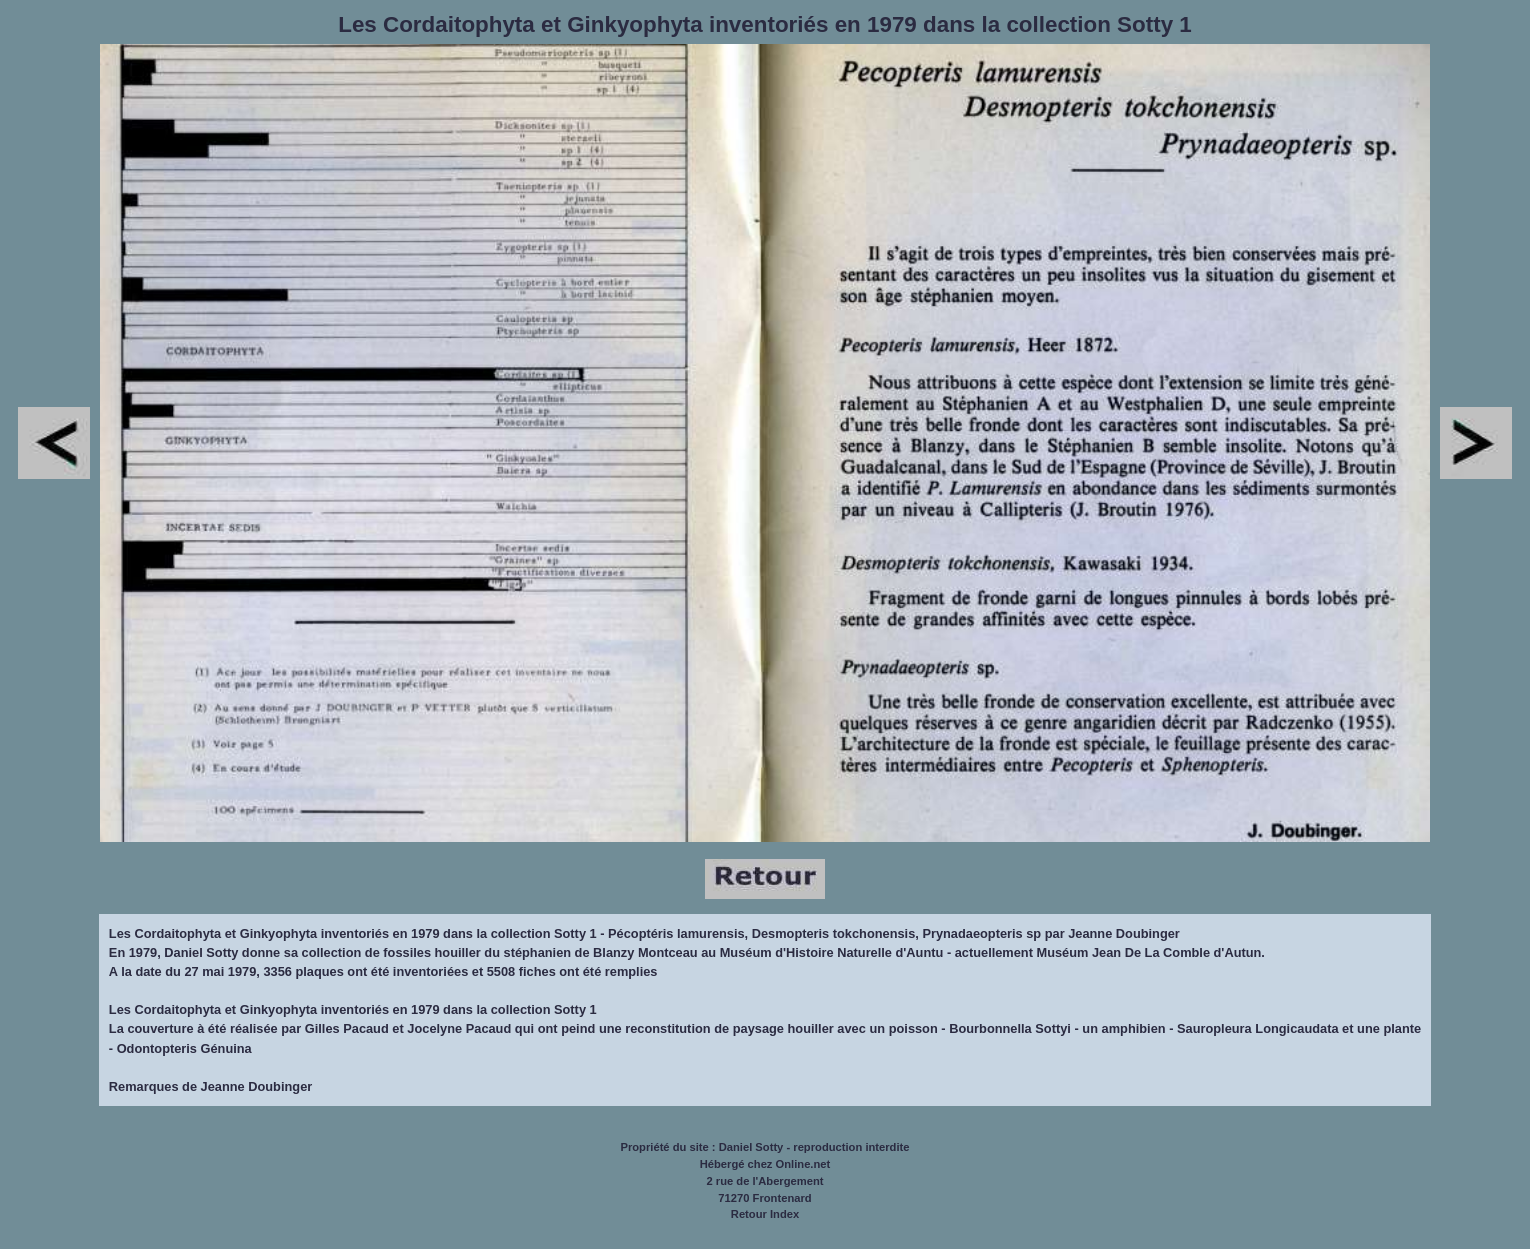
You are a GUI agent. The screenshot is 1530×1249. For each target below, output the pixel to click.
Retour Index (765, 1214)
